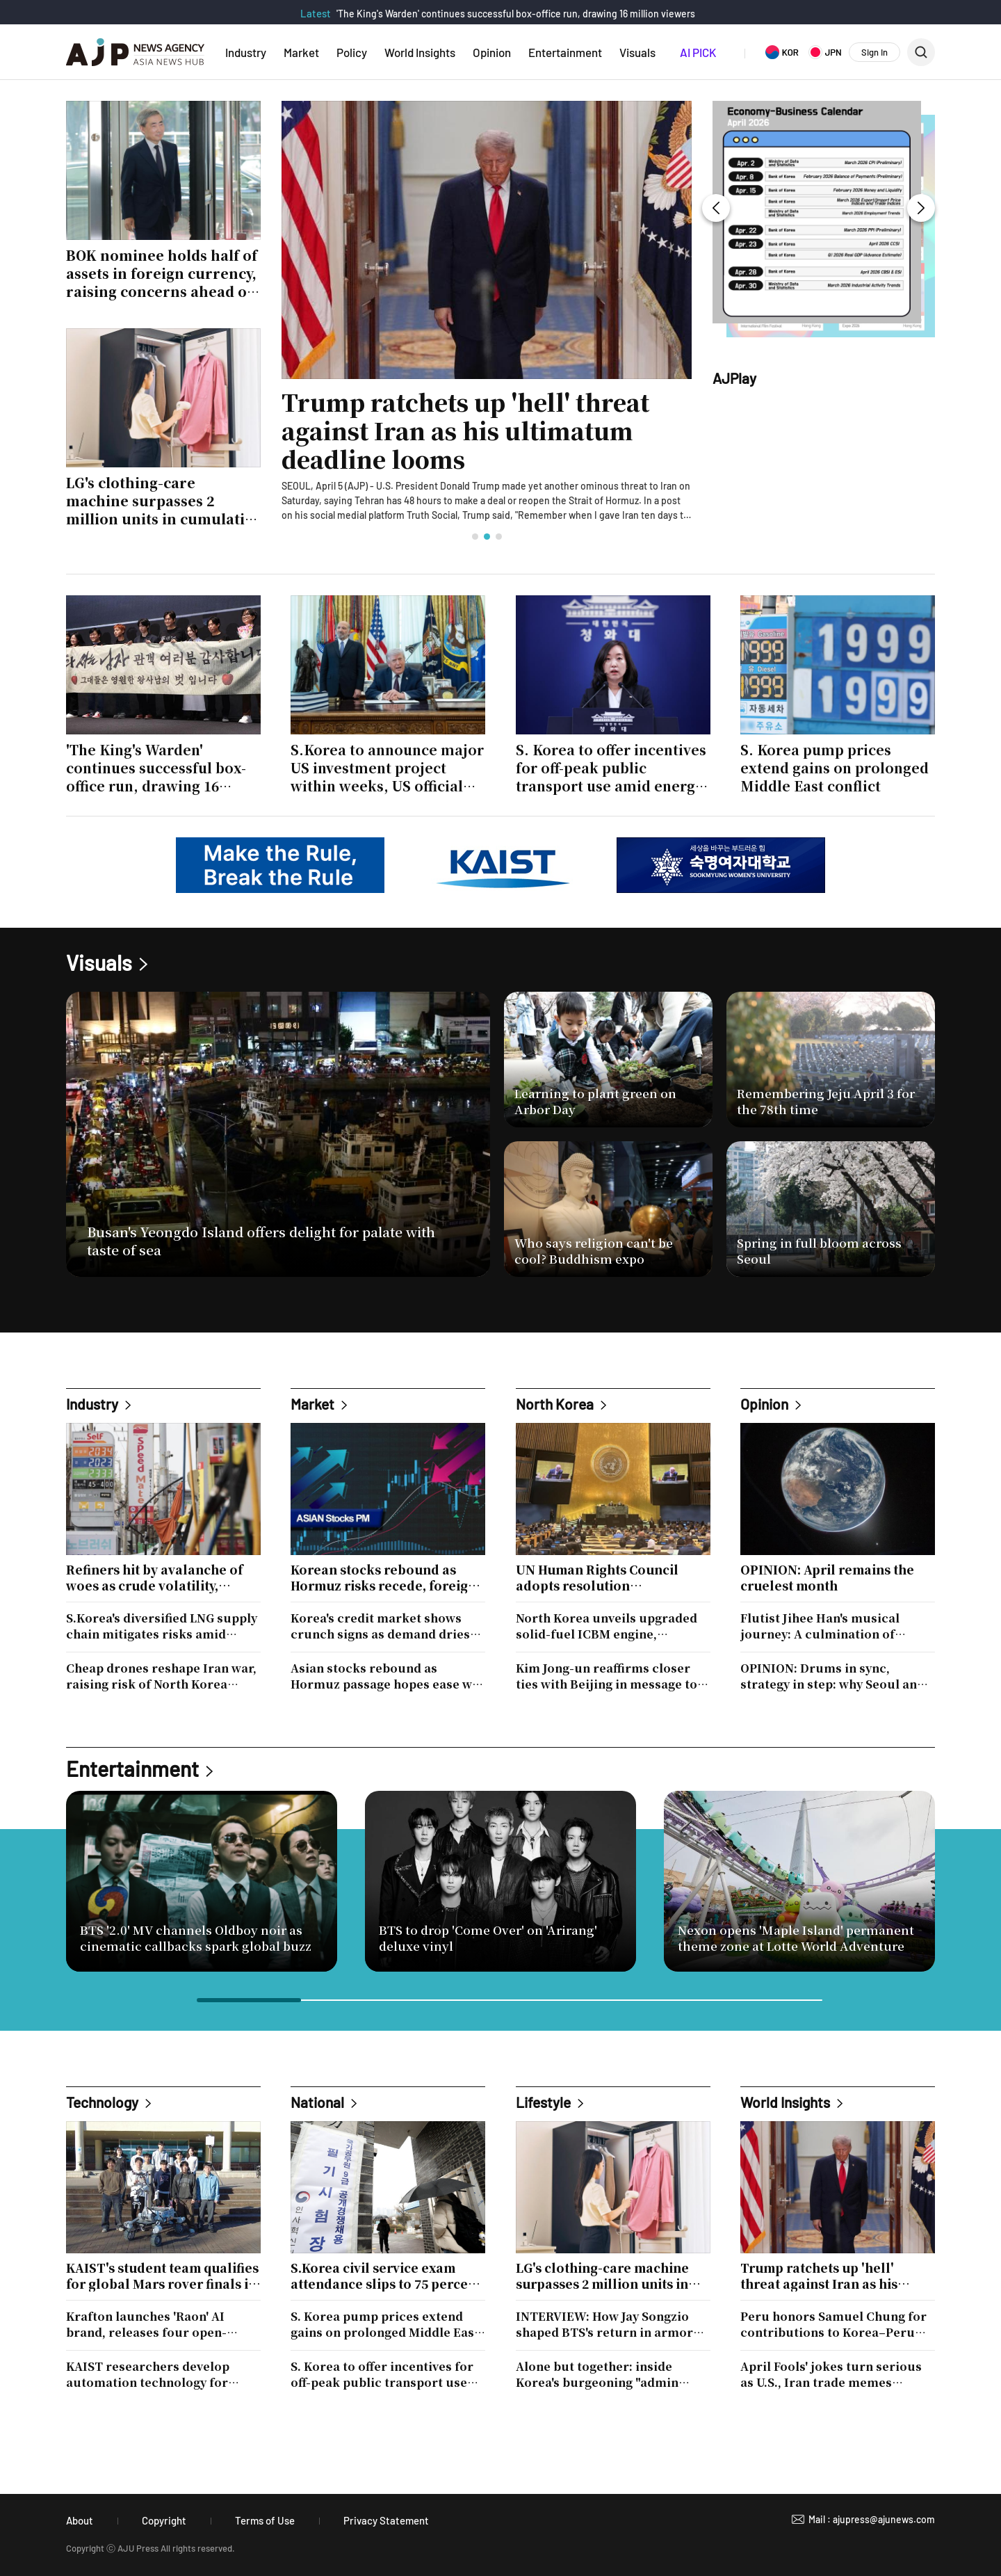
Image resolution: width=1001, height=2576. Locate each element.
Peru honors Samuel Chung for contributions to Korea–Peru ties (833, 2324)
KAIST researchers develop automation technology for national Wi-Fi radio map (147, 2374)
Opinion (492, 52)
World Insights (419, 52)
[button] (475, 536)
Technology (102, 2102)
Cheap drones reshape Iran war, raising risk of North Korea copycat (161, 1676)
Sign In (874, 52)
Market (301, 52)
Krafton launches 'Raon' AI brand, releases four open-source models (146, 2324)
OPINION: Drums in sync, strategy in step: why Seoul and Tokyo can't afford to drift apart (834, 1676)
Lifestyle (543, 2102)
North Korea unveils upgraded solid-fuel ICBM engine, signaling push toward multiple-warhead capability (612, 1626)
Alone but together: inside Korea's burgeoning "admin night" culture (597, 2374)
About (79, 2520)
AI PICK (698, 52)
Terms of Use (265, 2520)
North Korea (555, 1403)
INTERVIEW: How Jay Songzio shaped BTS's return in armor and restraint (604, 2324)
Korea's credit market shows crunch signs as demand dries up (380, 1626)
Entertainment (565, 52)
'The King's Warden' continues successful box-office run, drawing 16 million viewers (515, 13)
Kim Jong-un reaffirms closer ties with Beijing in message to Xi (606, 1676)
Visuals (637, 52)
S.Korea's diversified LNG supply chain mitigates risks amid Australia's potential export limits (161, 1626)
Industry (245, 52)
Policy (351, 52)
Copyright (164, 2520)
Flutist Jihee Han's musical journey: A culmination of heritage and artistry (820, 1626)
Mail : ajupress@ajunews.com (871, 2519)
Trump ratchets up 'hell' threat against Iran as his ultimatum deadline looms (465, 431)
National (317, 2102)
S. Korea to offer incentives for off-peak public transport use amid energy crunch (382, 2374)
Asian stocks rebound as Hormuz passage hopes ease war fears (388, 1676)
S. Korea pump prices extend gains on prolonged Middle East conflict (385, 2324)
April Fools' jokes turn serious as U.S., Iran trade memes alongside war (831, 2374)
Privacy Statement (386, 2520)
